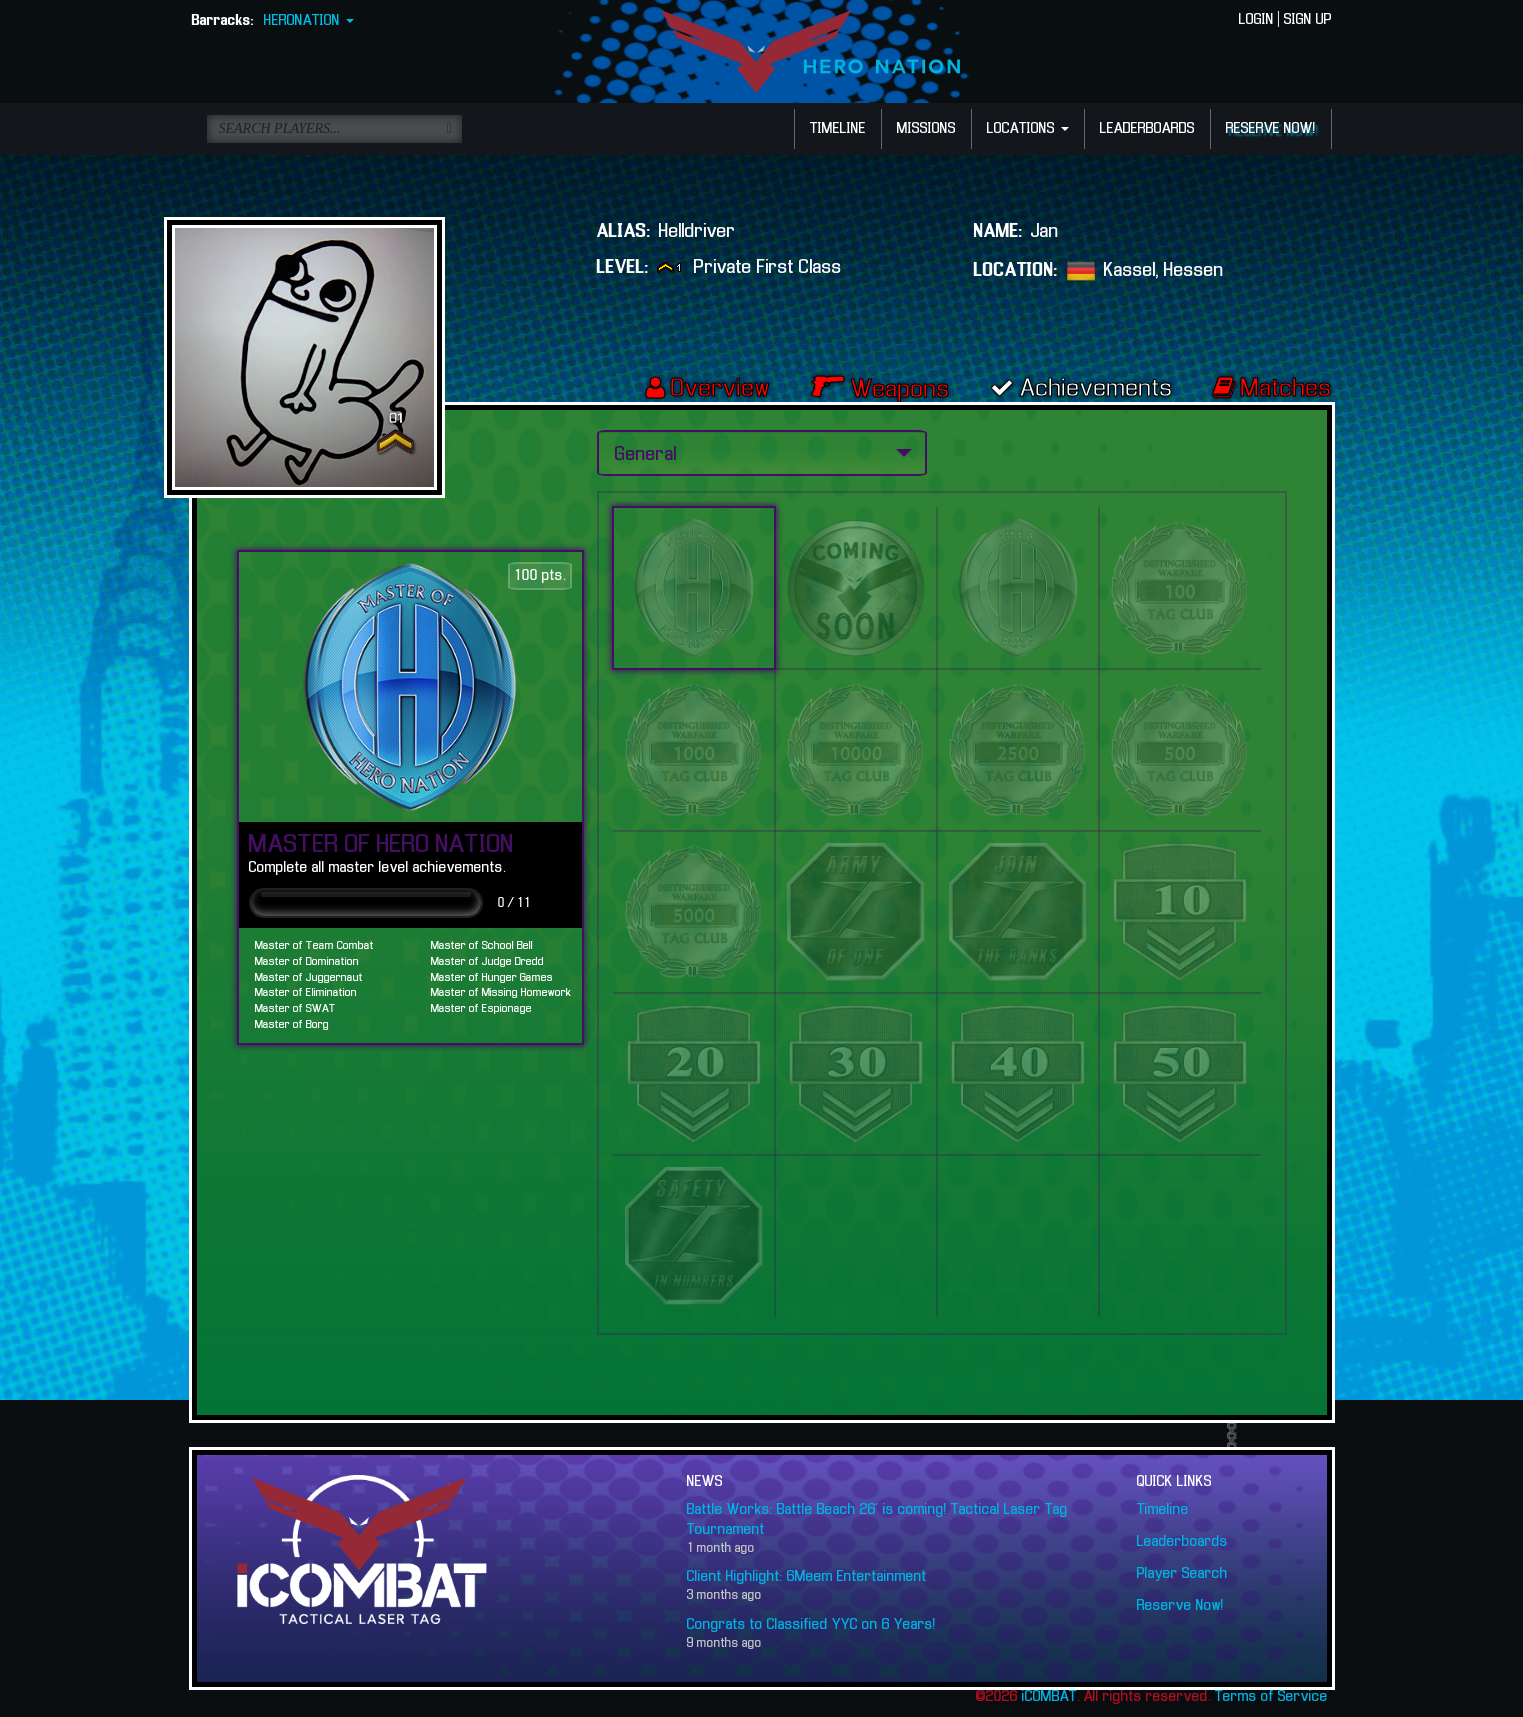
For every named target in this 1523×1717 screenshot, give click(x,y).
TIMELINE (838, 129)
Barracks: (223, 21)
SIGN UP (1308, 20)
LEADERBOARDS (1147, 129)
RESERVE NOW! (1271, 129)
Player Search (1182, 1574)
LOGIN (1256, 20)
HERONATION (309, 21)
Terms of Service (1271, 1697)
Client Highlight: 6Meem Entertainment (807, 1577)
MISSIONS (926, 129)
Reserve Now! (1180, 1606)
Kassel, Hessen (1164, 270)
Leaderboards (1182, 1542)
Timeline (1163, 1510)
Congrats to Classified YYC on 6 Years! (811, 1625)
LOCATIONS (1028, 129)
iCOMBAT (1049, 1697)
